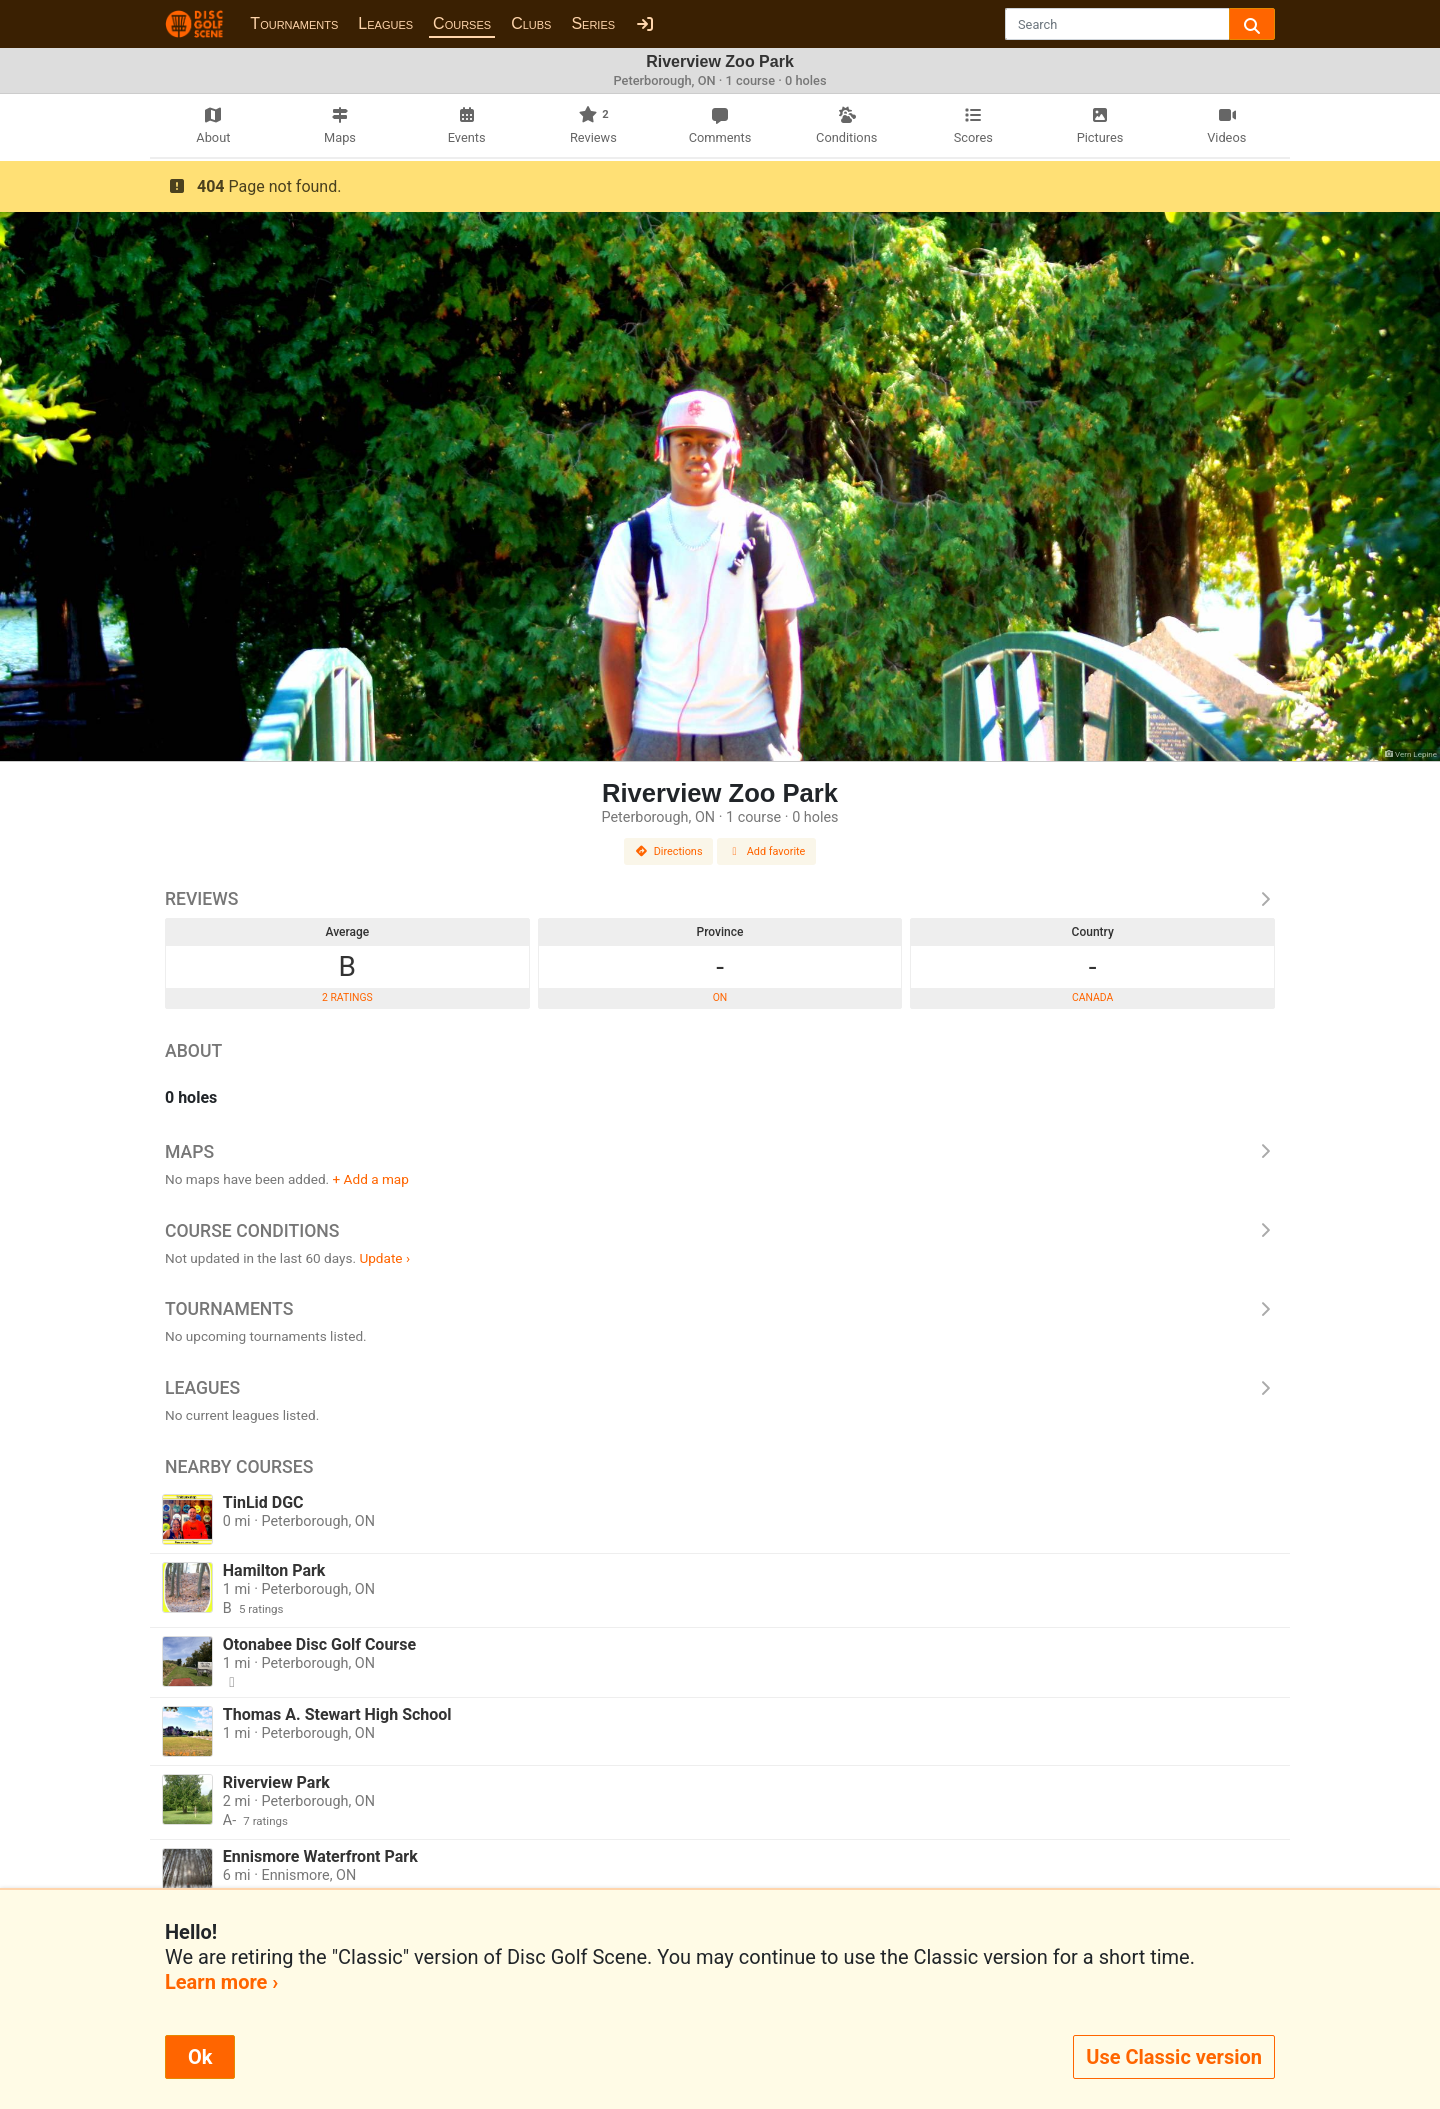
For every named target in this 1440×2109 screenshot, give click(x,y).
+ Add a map (371, 1179)
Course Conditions (720, 1231)
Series (593, 23)
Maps (720, 1152)
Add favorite (767, 851)
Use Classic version (1174, 2057)
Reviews (720, 899)
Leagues (385, 23)
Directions (669, 851)
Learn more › (221, 1982)
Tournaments (294, 23)
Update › (384, 1258)
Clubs (531, 23)
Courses (462, 23)
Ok (200, 2057)
